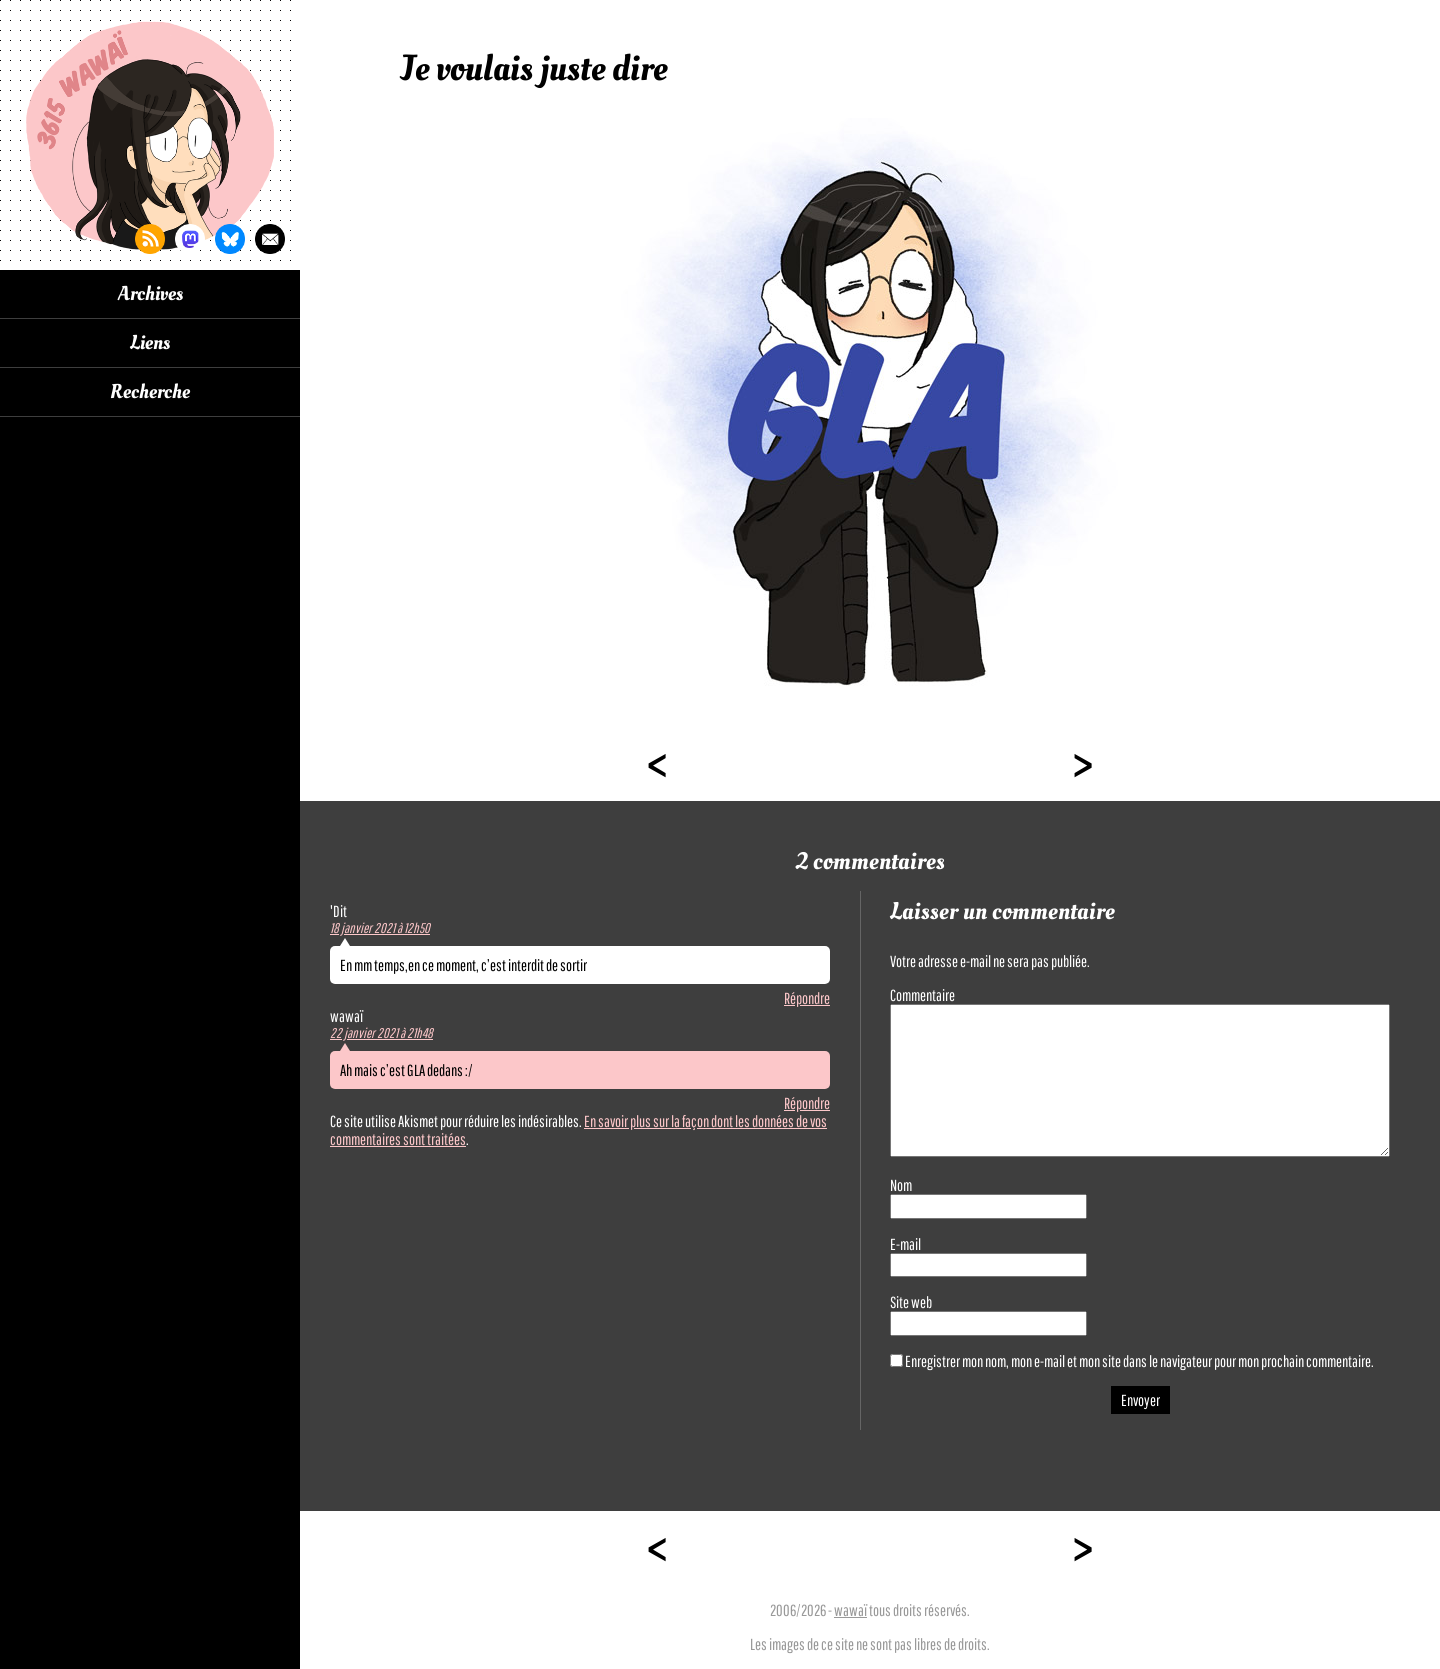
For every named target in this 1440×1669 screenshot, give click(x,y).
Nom (901, 1185)
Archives (150, 294)
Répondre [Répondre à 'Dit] (807, 998)
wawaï (850, 1610)
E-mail (905, 1244)
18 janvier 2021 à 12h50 (380, 928)
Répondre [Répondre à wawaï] (807, 1103)
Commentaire (922, 995)
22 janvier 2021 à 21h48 (381, 1033)
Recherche (150, 392)
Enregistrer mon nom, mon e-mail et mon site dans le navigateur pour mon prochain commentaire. (1139, 1361)
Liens (150, 343)
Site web (911, 1302)
